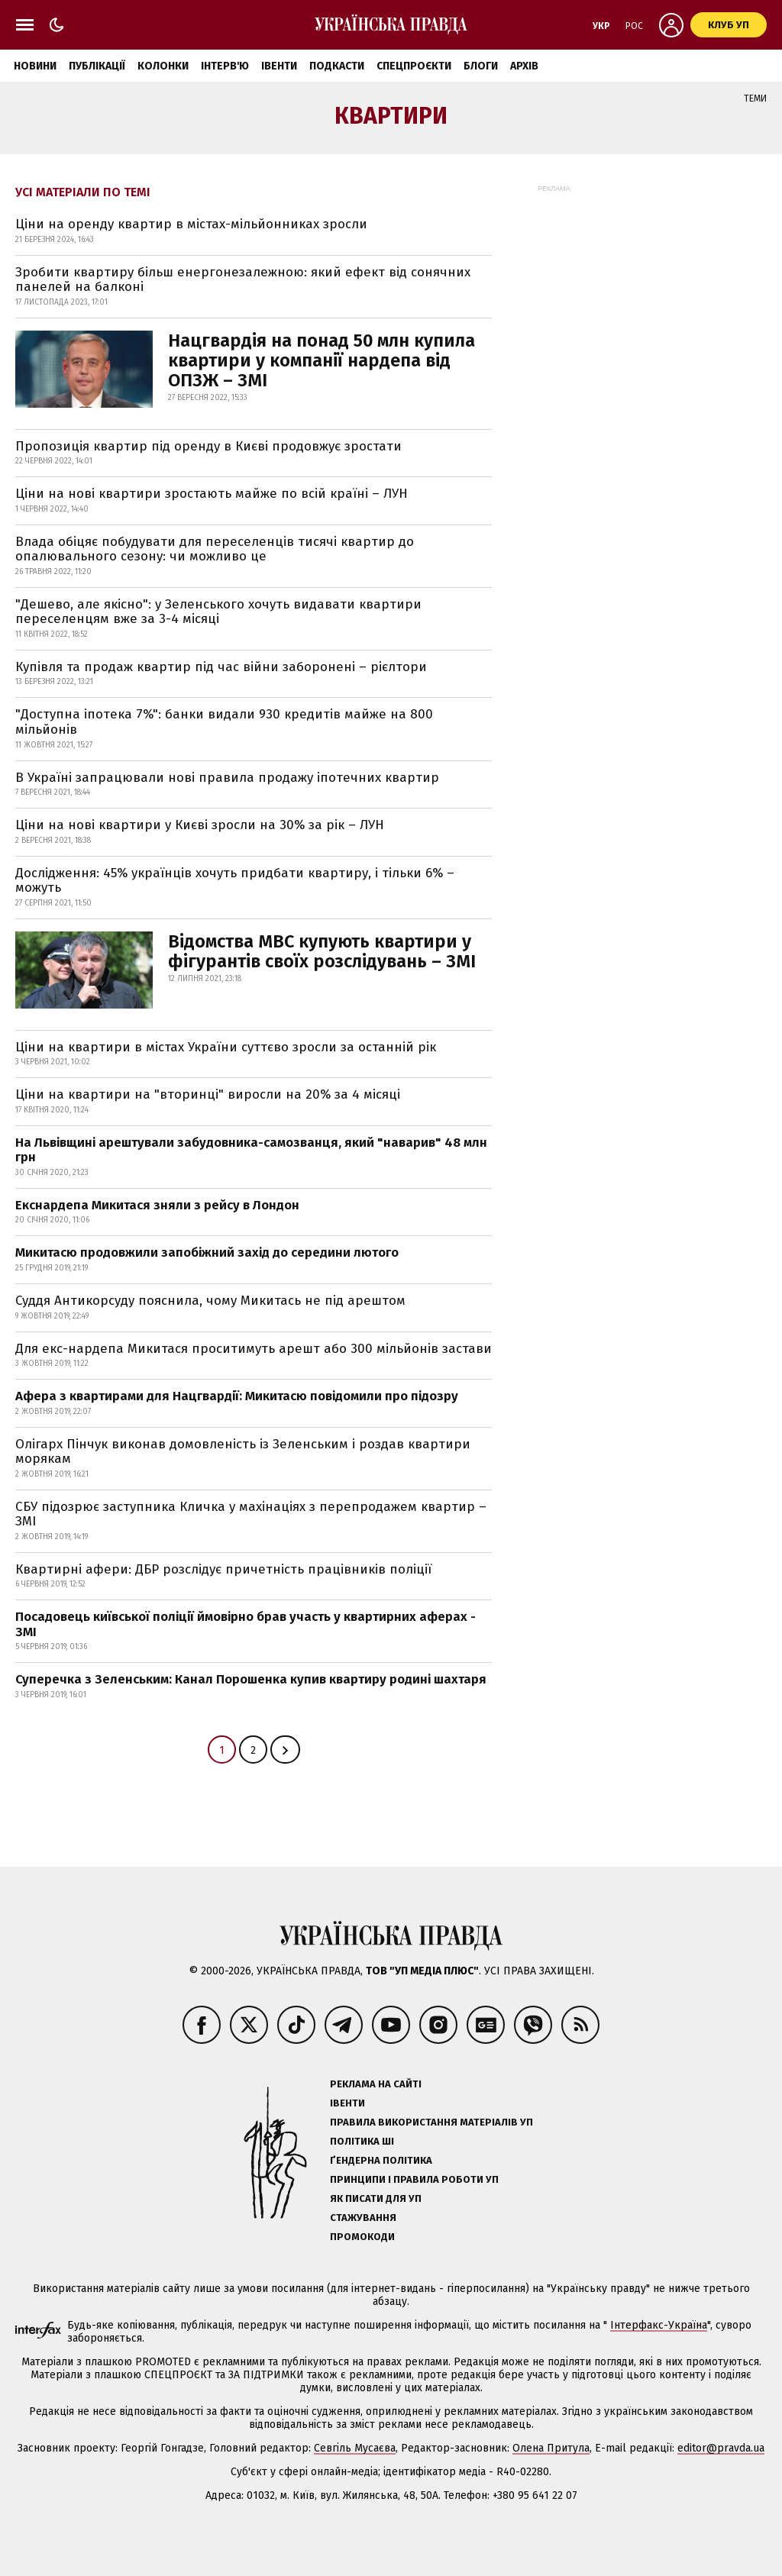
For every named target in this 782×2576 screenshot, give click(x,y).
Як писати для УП (376, 2198)
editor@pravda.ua (720, 2448)
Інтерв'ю (225, 66)
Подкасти (336, 66)
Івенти (279, 66)
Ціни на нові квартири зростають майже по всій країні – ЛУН (211, 494)
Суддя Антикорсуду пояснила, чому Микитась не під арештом (210, 1301)
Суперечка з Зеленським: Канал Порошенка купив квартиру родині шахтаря (250, 1679)
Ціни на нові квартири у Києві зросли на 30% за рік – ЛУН (199, 825)
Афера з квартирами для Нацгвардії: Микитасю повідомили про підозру (236, 1396)
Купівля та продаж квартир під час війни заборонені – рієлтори (221, 667)
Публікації (97, 66)
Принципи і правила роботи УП (414, 2179)
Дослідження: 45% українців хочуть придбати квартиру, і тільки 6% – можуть (234, 880)
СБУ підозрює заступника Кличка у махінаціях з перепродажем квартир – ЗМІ (250, 1514)
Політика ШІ (362, 2141)
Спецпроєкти (413, 66)
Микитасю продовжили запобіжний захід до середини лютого (207, 1252)
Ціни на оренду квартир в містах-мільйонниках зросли (191, 224)
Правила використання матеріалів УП (431, 2122)
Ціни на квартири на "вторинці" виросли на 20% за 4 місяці (207, 1094)
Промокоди (362, 2236)
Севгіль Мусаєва (355, 2448)
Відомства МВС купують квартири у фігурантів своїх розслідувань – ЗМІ (322, 951)
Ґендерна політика (381, 2160)
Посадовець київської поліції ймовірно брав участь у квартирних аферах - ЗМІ (245, 1624)
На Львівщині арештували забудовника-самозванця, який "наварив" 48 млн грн (251, 1150)
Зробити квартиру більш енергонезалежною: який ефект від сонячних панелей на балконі (242, 279)
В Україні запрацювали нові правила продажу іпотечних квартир (227, 778)
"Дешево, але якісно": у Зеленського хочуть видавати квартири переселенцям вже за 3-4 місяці (218, 612)
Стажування (363, 2217)
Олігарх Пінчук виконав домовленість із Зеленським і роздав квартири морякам (242, 1451)
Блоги (481, 66)
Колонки (163, 66)
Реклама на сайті (376, 2084)
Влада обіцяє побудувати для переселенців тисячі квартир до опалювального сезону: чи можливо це (214, 549)
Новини (35, 66)
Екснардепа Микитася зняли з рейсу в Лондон (157, 1205)
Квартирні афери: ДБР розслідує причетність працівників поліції (223, 1569)
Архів (524, 66)
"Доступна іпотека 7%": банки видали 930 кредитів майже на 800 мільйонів (224, 722)
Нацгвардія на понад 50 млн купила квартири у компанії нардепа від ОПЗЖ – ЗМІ (321, 360)
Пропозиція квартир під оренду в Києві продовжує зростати (208, 446)
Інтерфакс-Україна (658, 2325)
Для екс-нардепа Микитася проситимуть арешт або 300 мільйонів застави (253, 1349)
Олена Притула (551, 2448)
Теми (755, 98)
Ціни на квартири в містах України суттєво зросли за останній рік (225, 1047)
